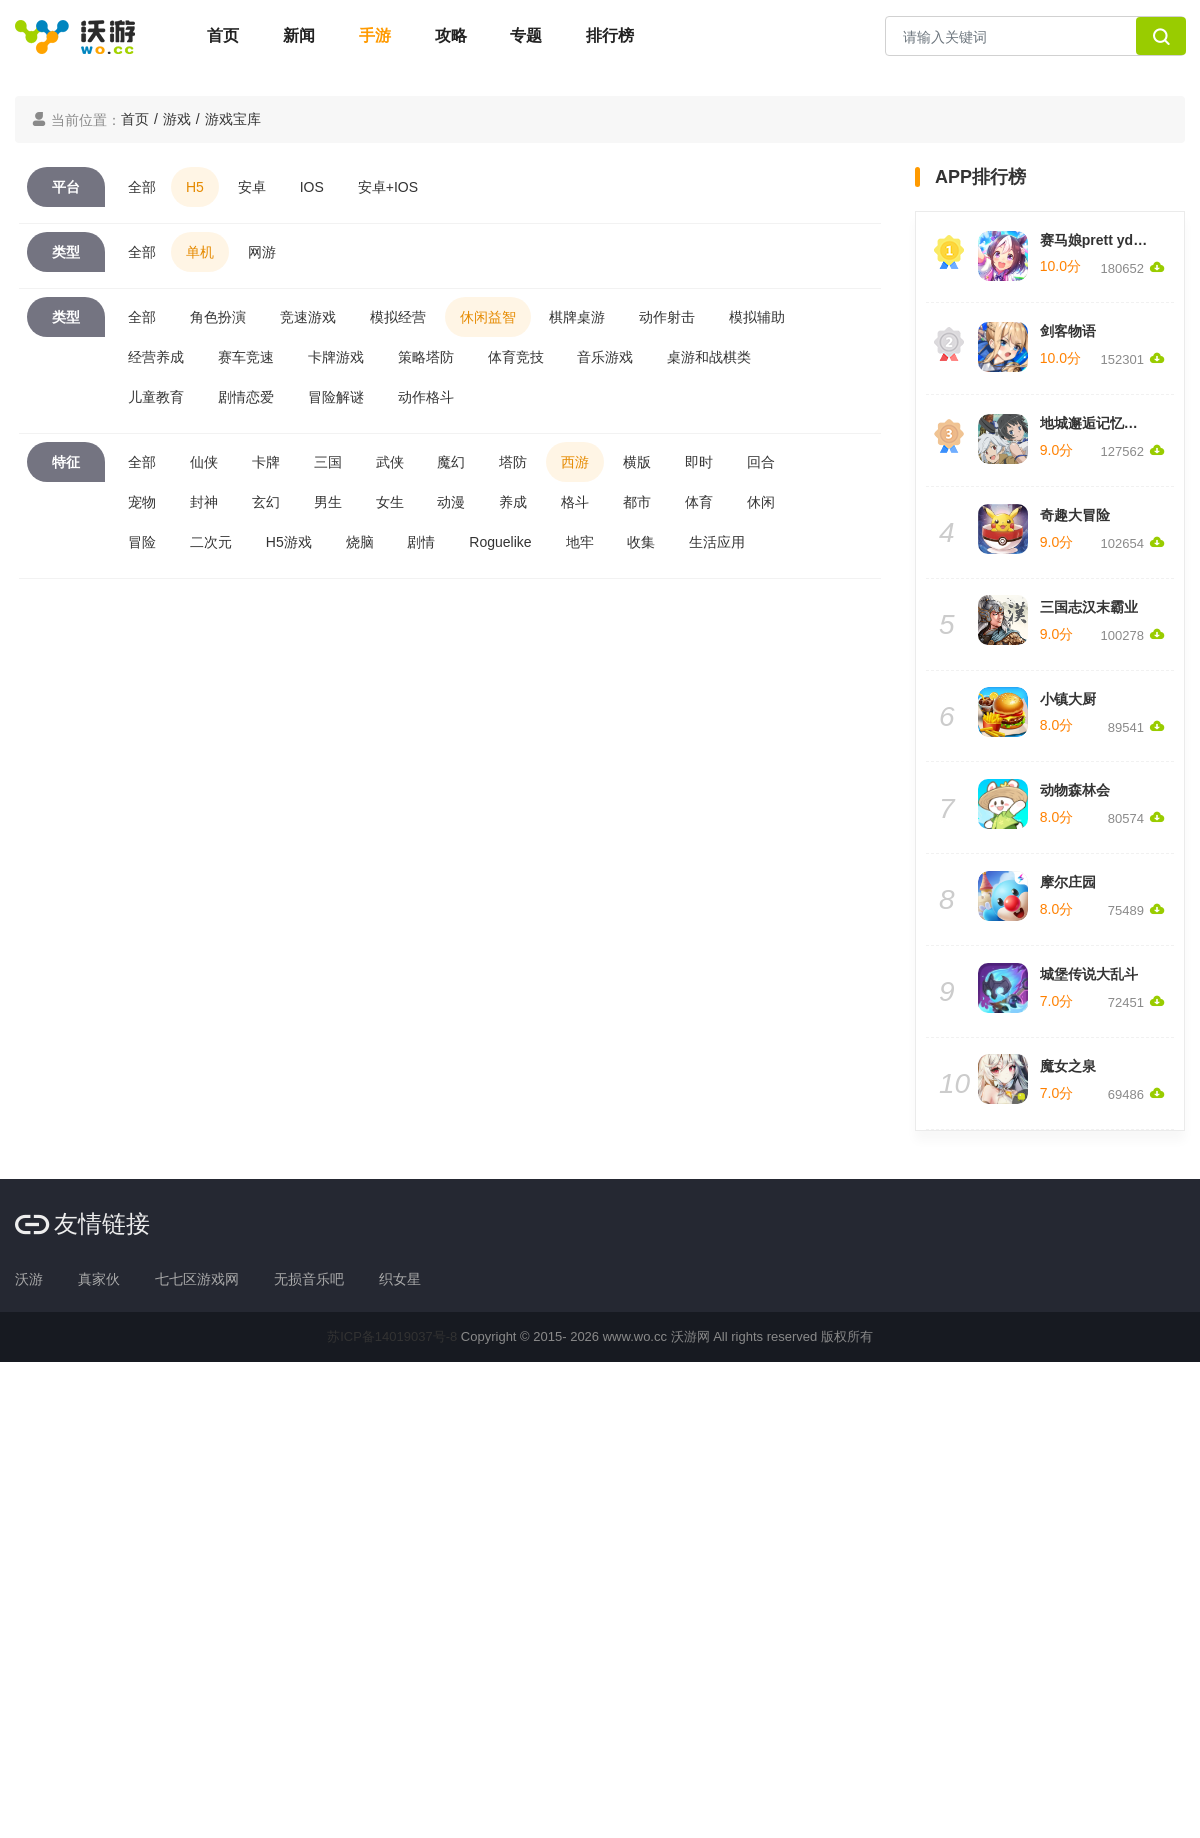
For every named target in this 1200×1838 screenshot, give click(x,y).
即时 (699, 462)
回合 (761, 462)
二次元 (211, 542)
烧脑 (360, 542)
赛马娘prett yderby (1101, 240)
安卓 (252, 187)
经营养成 (156, 357)
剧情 (421, 542)
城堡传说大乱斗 (1089, 974)
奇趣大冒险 (1075, 515)
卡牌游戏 (336, 357)
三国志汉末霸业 (1089, 607)
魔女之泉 (1068, 1066)
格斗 (575, 502)
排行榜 (610, 35)
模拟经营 (398, 317)
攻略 (451, 35)
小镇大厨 (1068, 699)
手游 (375, 35)
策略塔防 (426, 357)
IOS (312, 187)
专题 (526, 35)
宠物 (142, 502)
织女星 (400, 1279)
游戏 (177, 119)
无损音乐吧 (309, 1279)
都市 (637, 502)
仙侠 (204, 462)
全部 (142, 187)
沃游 (29, 1279)
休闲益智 (488, 317)
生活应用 (717, 542)
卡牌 (266, 462)
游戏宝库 (233, 119)
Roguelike (500, 542)
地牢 (580, 542)
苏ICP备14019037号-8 (392, 1336)
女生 (390, 502)
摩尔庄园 (1068, 882)
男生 (328, 502)
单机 (200, 252)
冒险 (142, 542)
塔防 (513, 462)
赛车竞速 (246, 357)
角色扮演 (218, 317)
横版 (637, 462)
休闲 (761, 502)
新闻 (299, 35)
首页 (223, 35)
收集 (641, 542)
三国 (328, 462)
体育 (699, 502)
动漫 (451, 502)
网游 (262, 252)
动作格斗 (426, 397)
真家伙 (99, 1279)
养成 (513, 502)
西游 (575, 462)
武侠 (390, 462)
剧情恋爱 (246, 397)
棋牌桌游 (577, 317)
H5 (195, 187)
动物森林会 (1075, 790)
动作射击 (667, 317)
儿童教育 (156, 397)
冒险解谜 (336, 397)
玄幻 (266, 502)
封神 (204, 502)
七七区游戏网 (197, 1279)
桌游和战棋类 (709, 357)
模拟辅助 (757, 317)
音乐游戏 (605, 357)
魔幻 (451, 462)
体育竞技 (516, 357)
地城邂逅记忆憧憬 (1096, 423)
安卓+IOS (388, 187)
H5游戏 (289, 542)
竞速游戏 (308, 317)
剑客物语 (1068, 331)
